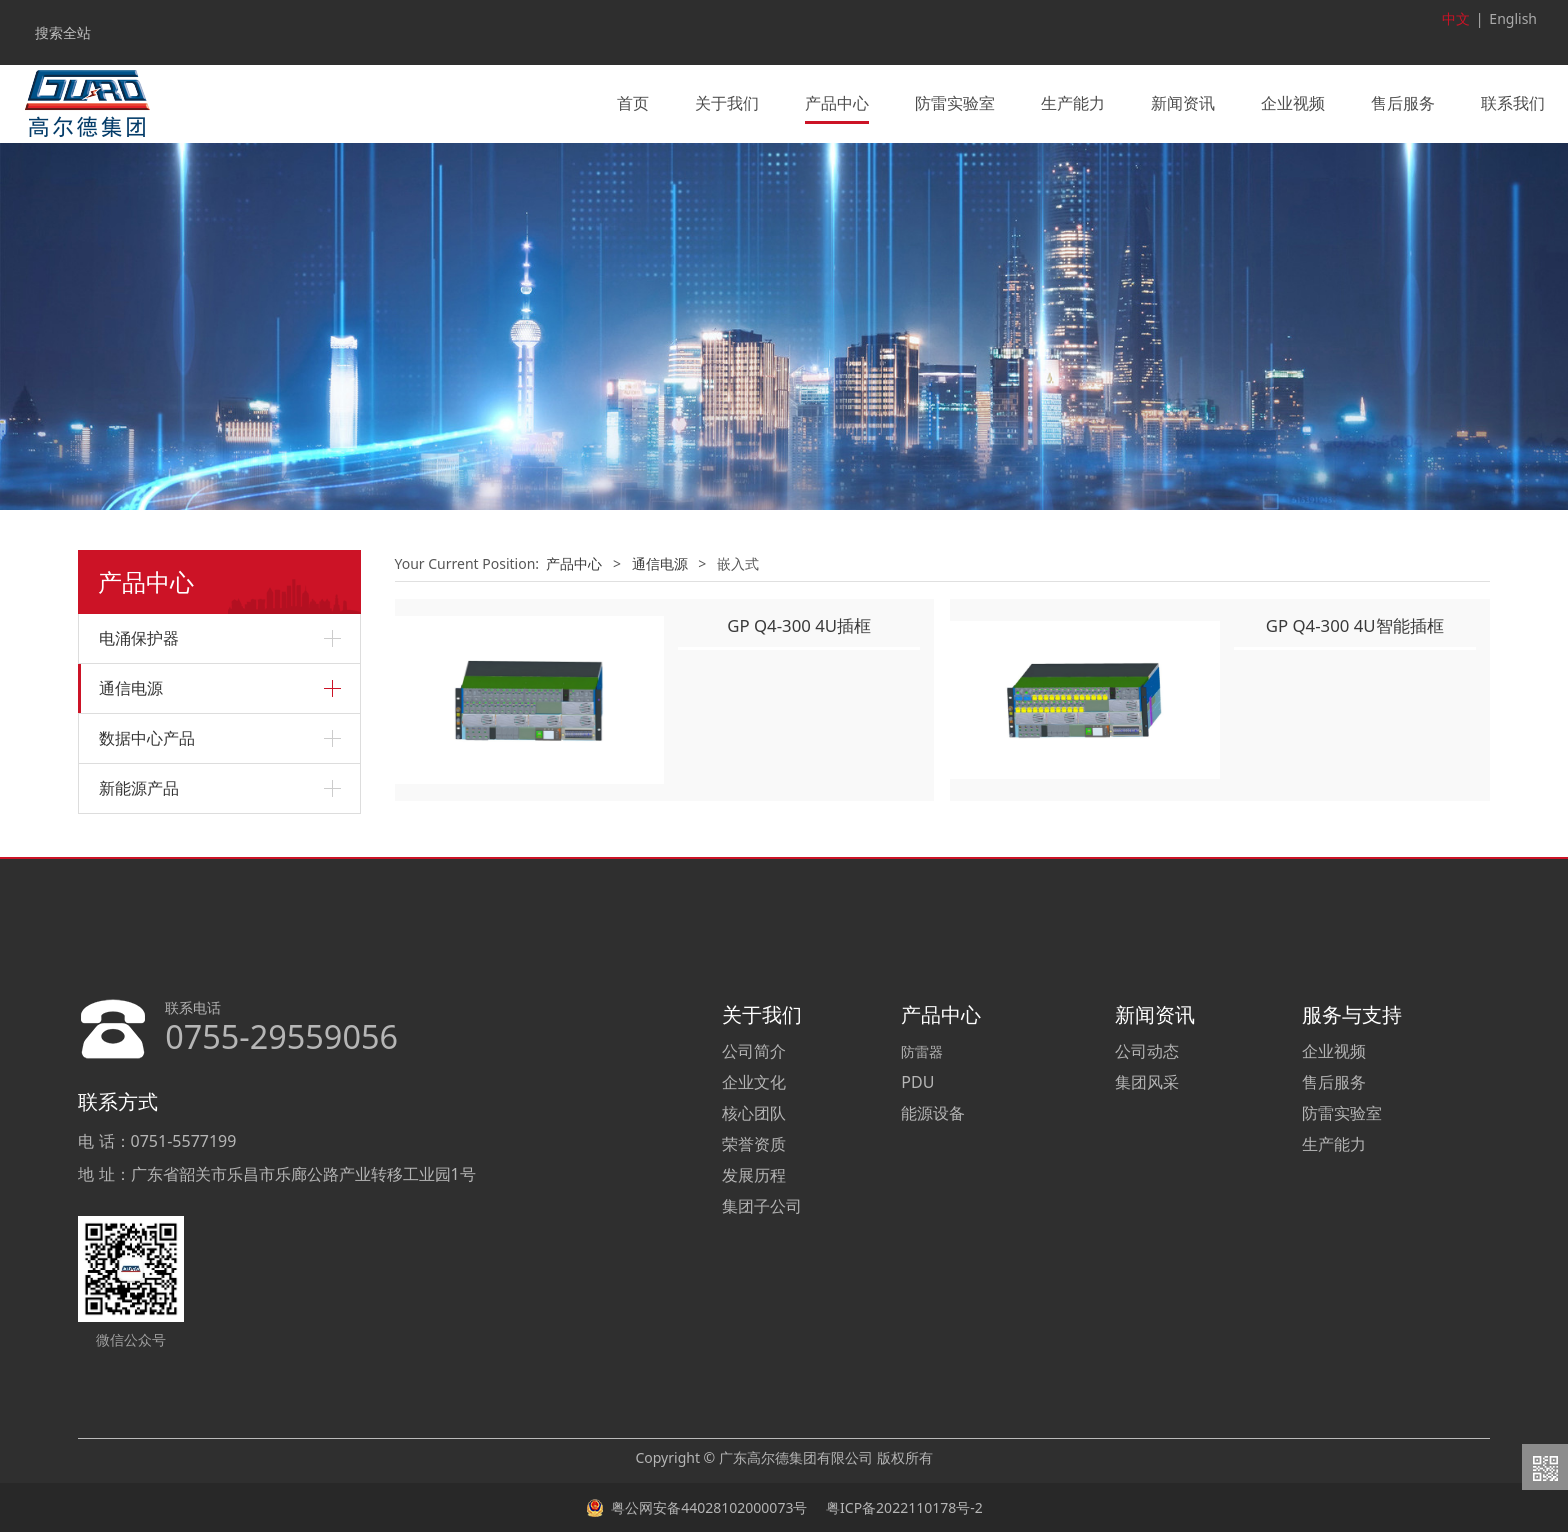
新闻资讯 (1183, 103)
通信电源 (131, 687)
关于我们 (727, 103)
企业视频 (1293, 103)
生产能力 (1073, 103)
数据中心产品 (147, 737)
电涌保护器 (139, 637)
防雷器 (922, 1049)
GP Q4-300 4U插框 (799, 623)
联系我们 (1513, 103)
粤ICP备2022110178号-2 (902, 1506)
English (1513, 18)
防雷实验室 (955, 103)
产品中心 (837, 103)
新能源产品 (139, 787)
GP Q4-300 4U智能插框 (1355, 623)
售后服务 (1403, 103)
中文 (1456, 18)
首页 (633, 103)
